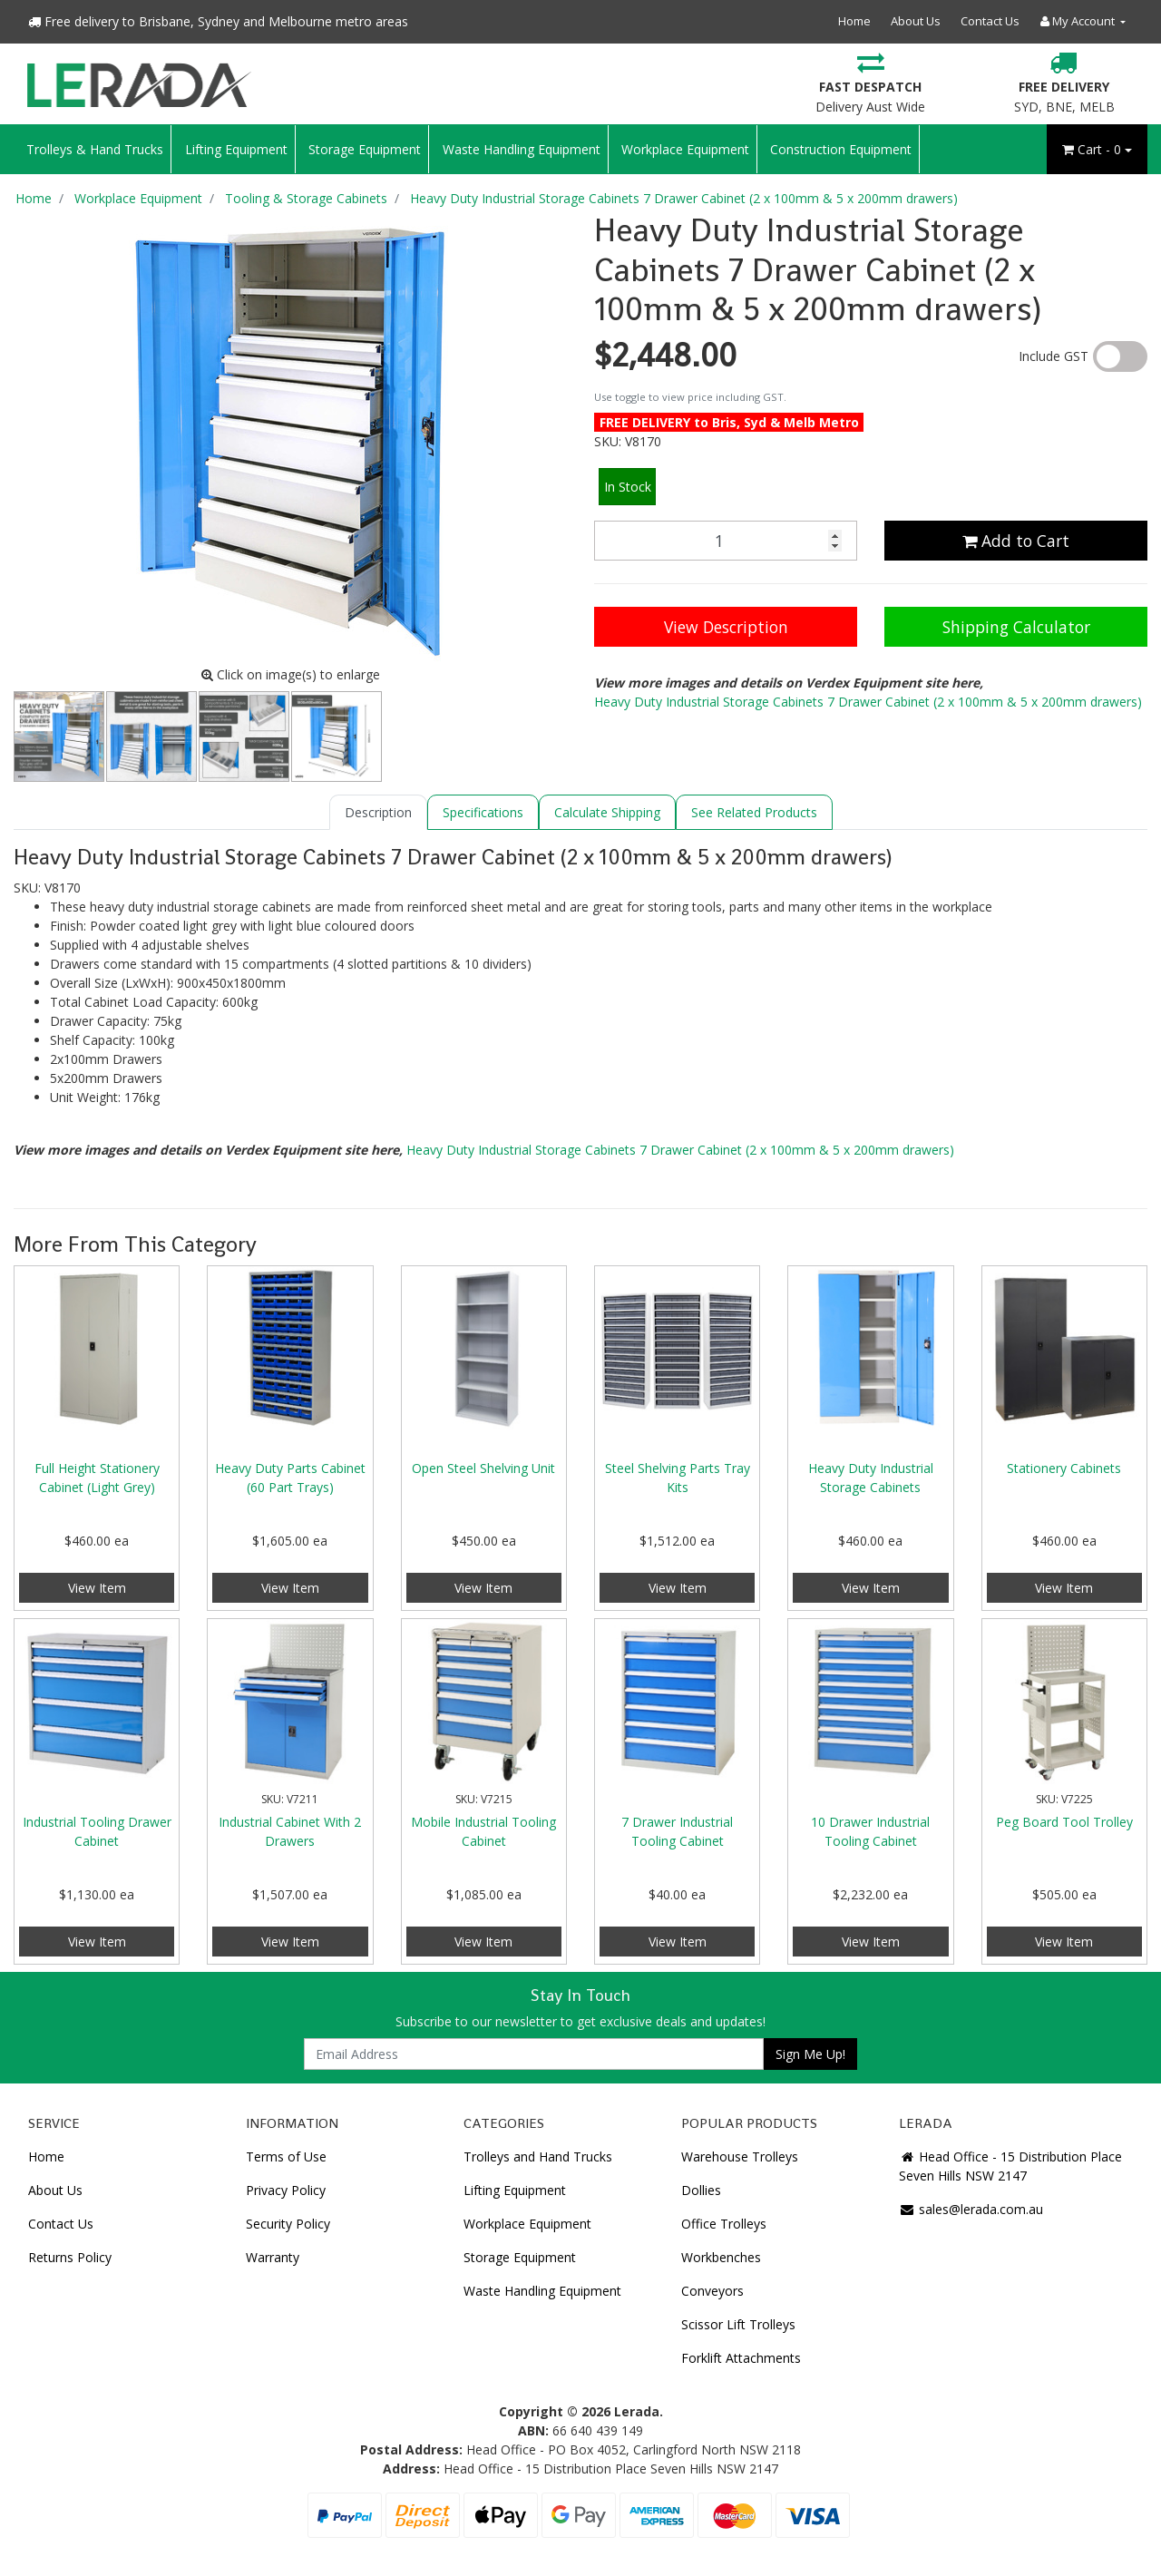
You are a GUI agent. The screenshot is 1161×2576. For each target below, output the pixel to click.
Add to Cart (1015, 540)
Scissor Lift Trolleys (738, 2324)
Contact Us (990, 21)
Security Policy (288, 2223)
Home (854, 21)
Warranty (272, 2257)
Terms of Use (286, 2156)
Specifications (483, 812)
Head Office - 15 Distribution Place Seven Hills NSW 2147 (1010, 2166)
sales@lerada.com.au (971, 2209)
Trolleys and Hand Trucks (537, 2156)
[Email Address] (534, 2054)
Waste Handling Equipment (521, 149)
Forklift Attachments (741, 2357)
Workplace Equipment (685, 149)
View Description (726, 627)
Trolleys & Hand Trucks (94, 149)
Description (378, 812)
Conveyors (712, 2290)
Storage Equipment (364, 149)
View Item (97, 1587)
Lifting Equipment (236, 149)
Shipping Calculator (1016, 627)
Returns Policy (70, 2257)
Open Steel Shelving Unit (483, 1468)
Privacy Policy (286, 2190)
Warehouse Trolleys (739, 2156)
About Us (916, 21)
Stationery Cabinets (1064, 1468)
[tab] (378, 812)
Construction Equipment (841, 149)
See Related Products (754, 812)
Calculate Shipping (607, 812)
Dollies (701, 2190)
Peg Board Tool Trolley (1064, 1821)
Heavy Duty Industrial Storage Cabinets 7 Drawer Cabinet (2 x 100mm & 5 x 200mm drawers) (868, 701)
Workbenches (721, 2257)
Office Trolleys (723, 2223)
